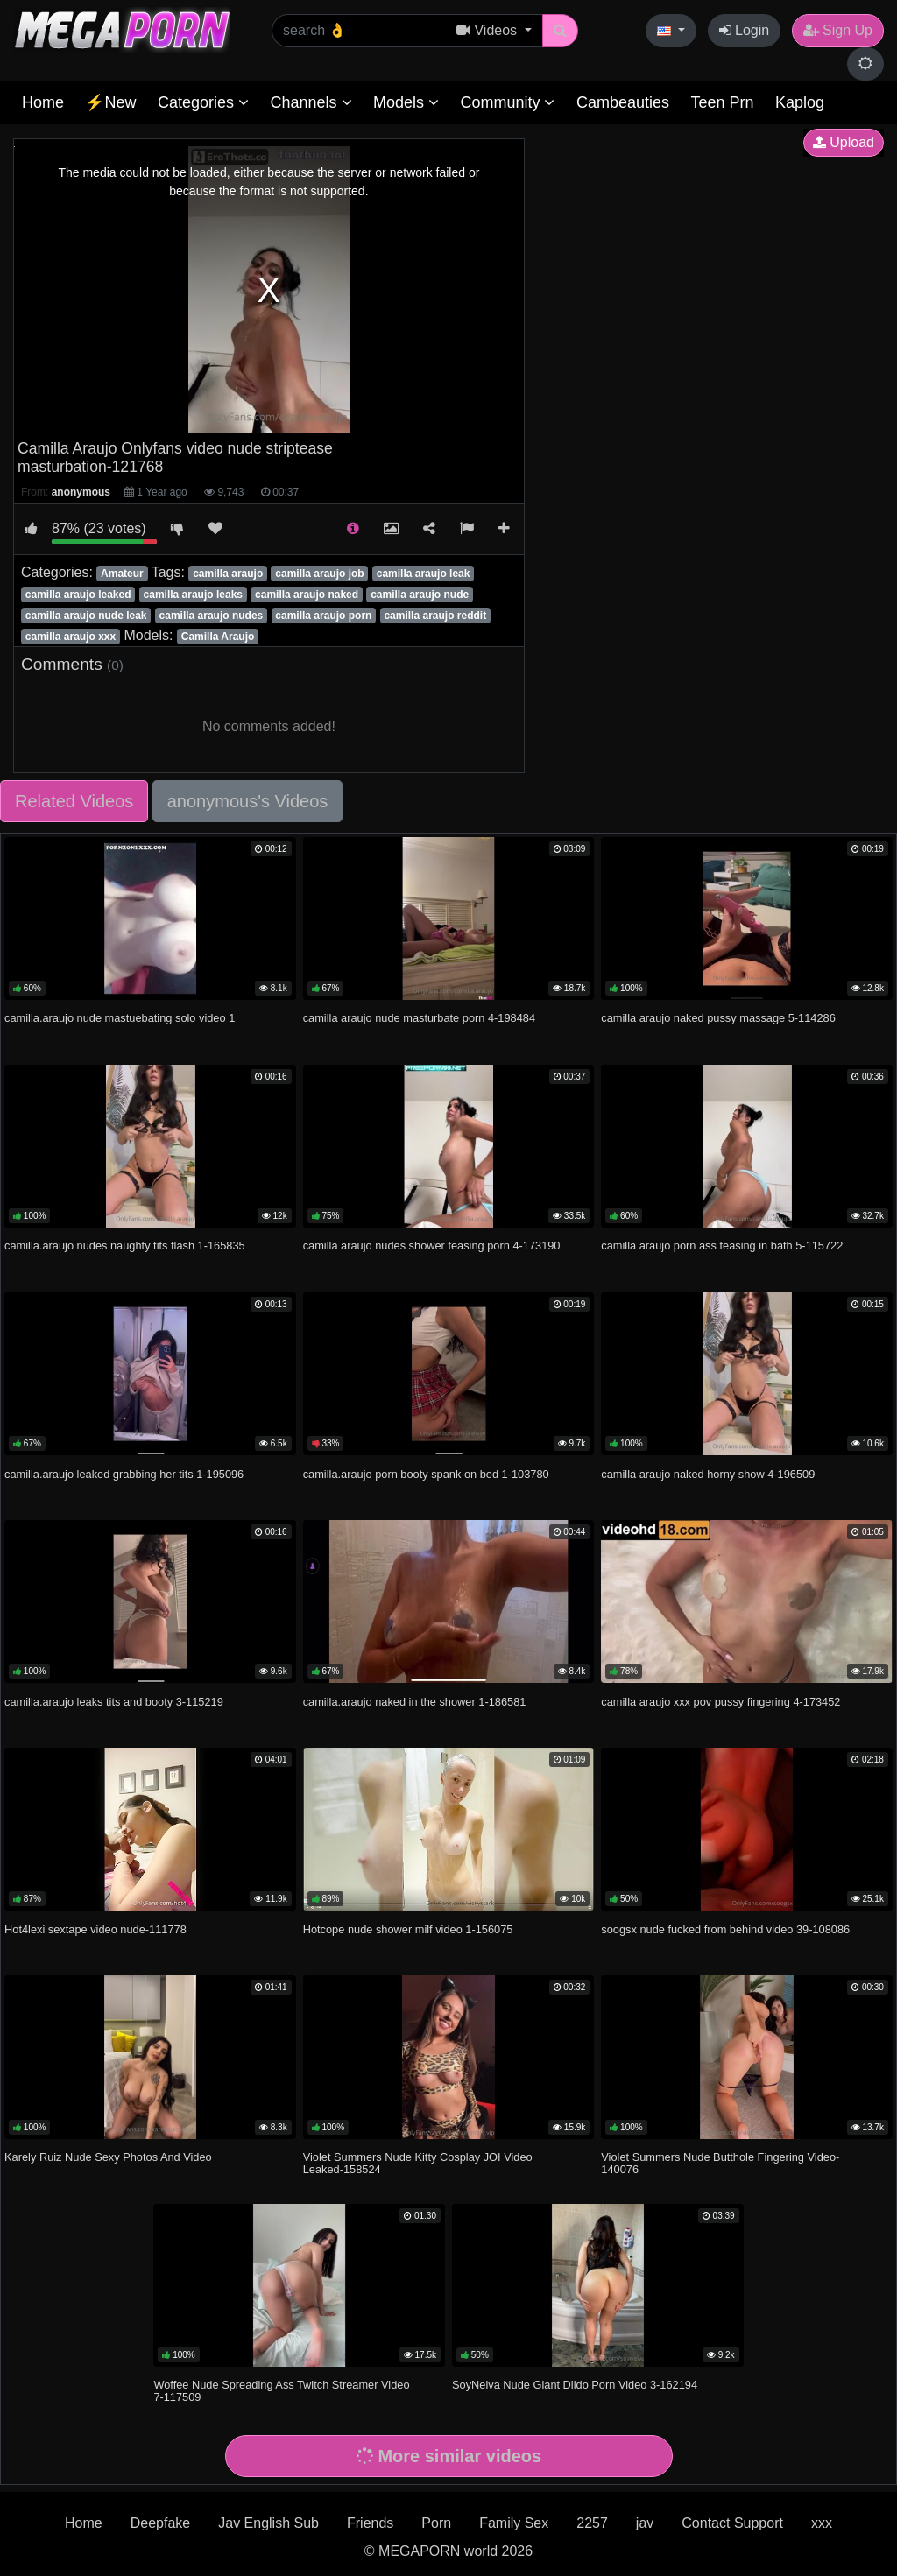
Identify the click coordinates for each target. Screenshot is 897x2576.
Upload (843, 142)
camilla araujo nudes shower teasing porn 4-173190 (432, 1245)
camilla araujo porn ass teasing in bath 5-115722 (722, 1245)
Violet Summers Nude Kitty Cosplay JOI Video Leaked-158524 (418, 2163)
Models (406, 102)
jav (644, 2523)
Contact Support (732, 2523)
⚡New (110, 102)
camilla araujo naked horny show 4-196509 (708, 1474)
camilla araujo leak (423, 573)
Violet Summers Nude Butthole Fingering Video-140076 (720, 2163)
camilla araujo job (319, 573)
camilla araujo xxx (70, 636)
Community (507, 102)
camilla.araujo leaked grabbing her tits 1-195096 (124, 1474)
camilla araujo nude (420, 594)
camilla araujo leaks (193, 594)
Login (744, 30)
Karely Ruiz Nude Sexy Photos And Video (108, 2157)
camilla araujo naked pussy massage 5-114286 (718, 1017)
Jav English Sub (268, 2523)
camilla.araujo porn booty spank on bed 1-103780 (426, 1474)
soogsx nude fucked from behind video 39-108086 (725, 1929)
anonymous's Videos (247, 801)
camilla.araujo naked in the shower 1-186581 (414, 1701)
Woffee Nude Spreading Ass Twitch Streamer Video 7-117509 (281, 2391)
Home (43, 102)
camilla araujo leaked (78, 594)
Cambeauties (622, 102)
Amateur (122, 573)
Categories (203, 102)
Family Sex (513, 2523)
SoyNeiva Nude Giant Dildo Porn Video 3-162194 (574, 2384)
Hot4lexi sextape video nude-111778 (95, 1929)
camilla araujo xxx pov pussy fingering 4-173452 (720, 1701)
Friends (370, 2523)
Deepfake (161, 2523)
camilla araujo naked (306, 594)
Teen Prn (721, 102)
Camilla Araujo (218, 636)
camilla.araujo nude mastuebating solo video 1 (119, 1017)
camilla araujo (228, 573)
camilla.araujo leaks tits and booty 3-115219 (113, 1701)
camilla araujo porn (323, 615)
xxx (821, 2523)
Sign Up (837, 30)
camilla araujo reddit (435, 615)
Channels (310, 102)
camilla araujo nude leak (86, 615)
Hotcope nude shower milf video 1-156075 (408, 1929)
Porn (436, 2523)
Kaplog (799, 102)
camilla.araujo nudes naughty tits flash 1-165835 (124, 1245)
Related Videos (74, 801)
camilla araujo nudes (211, 615)
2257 (592, 2523)
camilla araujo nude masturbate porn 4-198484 (419, 1017)
